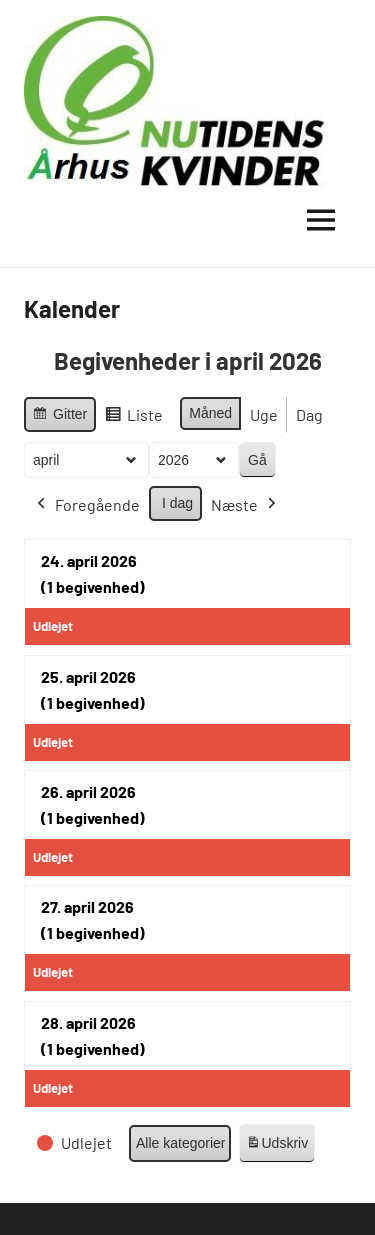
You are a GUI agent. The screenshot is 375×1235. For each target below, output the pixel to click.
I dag (177, 503)
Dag (309, 414)
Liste (133, 418)
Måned (210, 413)
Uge (264, 414)
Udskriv (277, 1146)
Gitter (59, 417)
